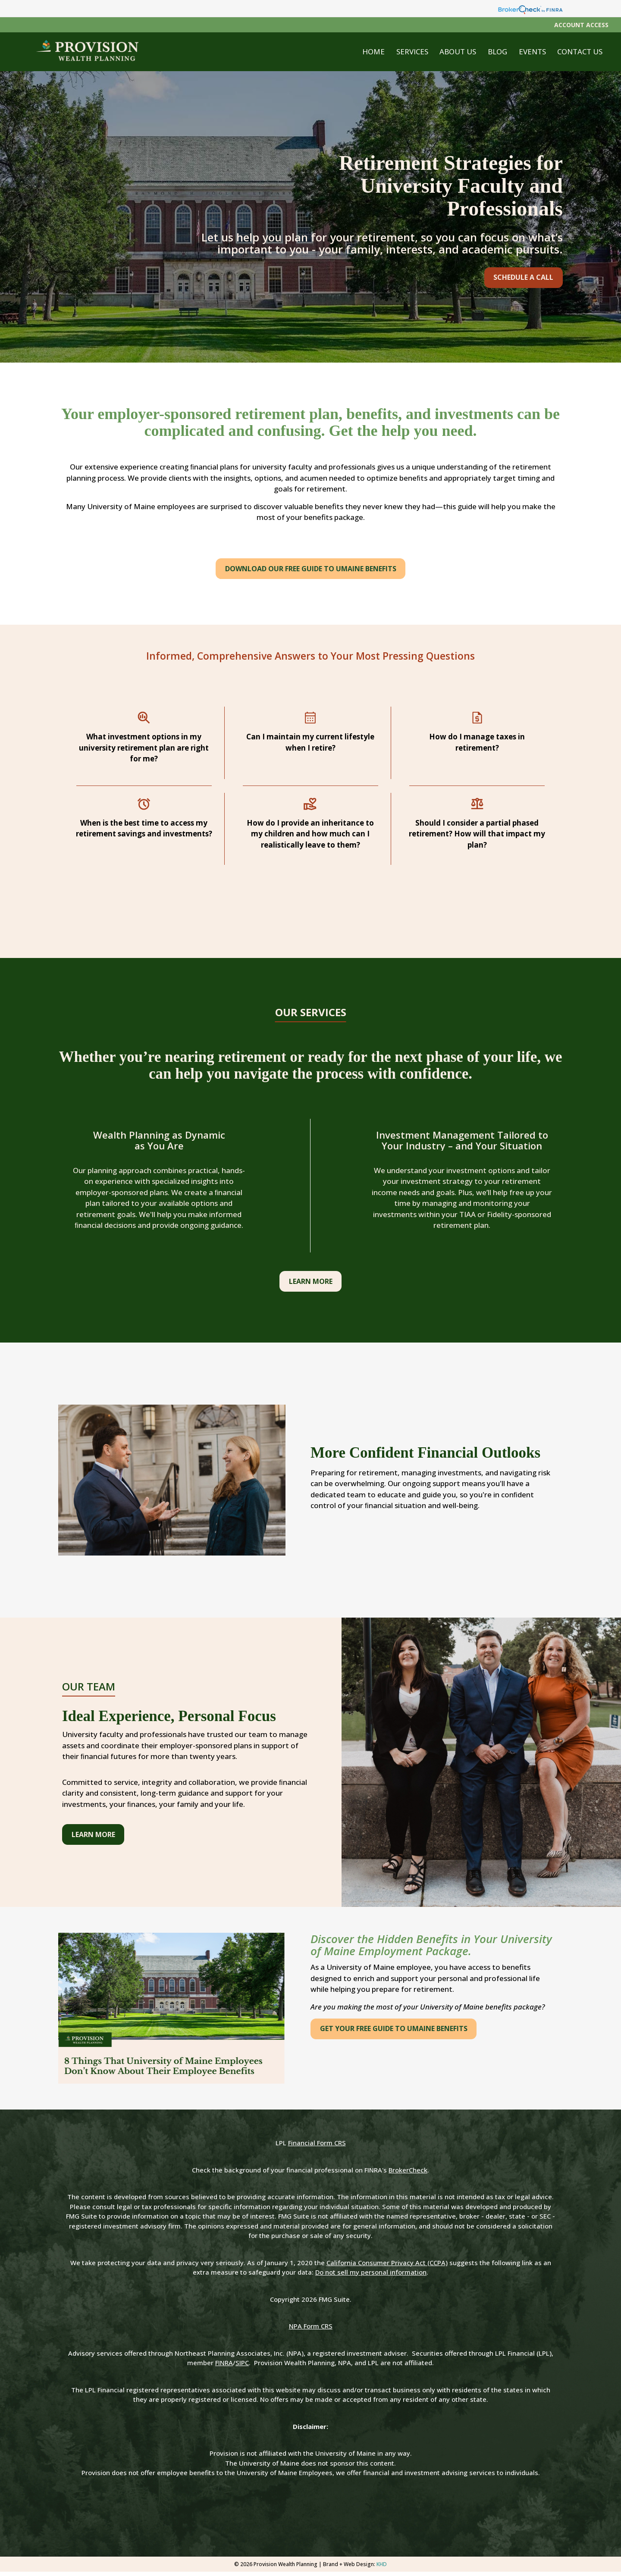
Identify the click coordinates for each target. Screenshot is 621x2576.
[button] (417, 51)
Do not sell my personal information (371, 2276)
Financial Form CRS (317, 2147)
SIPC (242, 2367)
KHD (381, 2568)
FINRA (224, 2367)
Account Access (581, 25)
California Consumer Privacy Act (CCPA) (387, 2267)
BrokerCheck (408, 2174)
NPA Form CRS (310, 2330)
